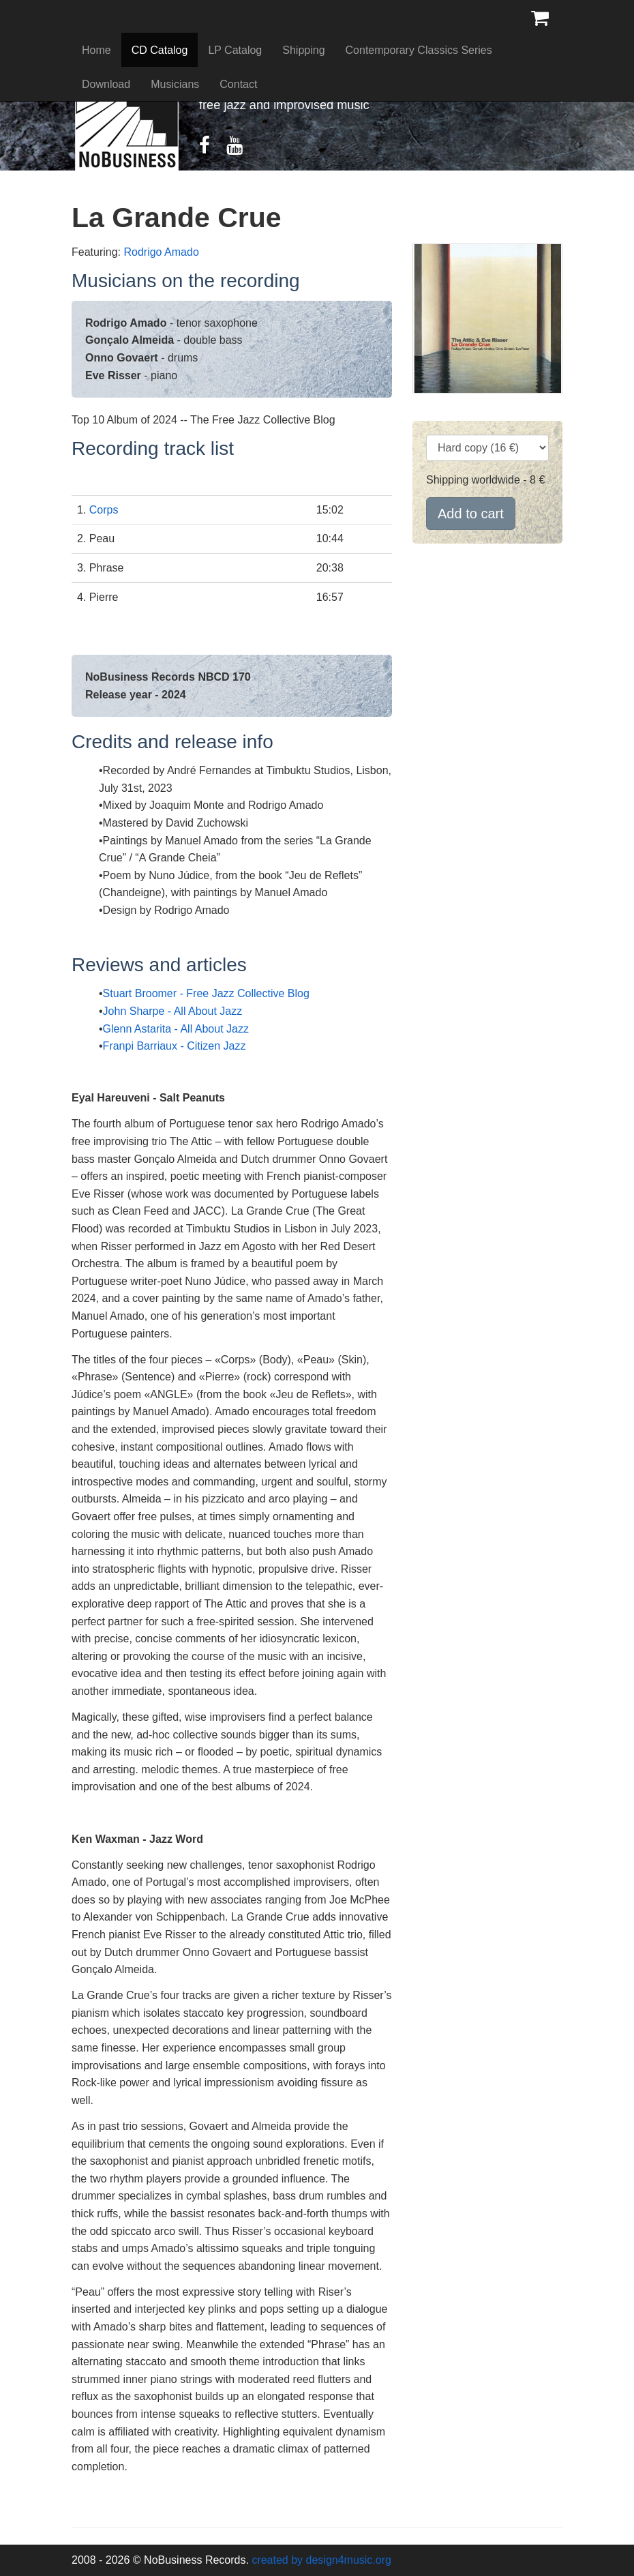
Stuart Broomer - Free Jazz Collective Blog (206, 993)
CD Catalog (160, 50)
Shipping (303, 50)
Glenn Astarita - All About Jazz (176, 1029)
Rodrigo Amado (160, 252)
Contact (238, 84)
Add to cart (471, 513)
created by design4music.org (321, 2560)
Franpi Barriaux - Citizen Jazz (174, 1046)
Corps (104, 510)
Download (106, 84)
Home (96, 50)
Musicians (175, 84)
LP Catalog (235, 50)
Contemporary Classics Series (419, 50)
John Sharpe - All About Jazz (173, 1011)
